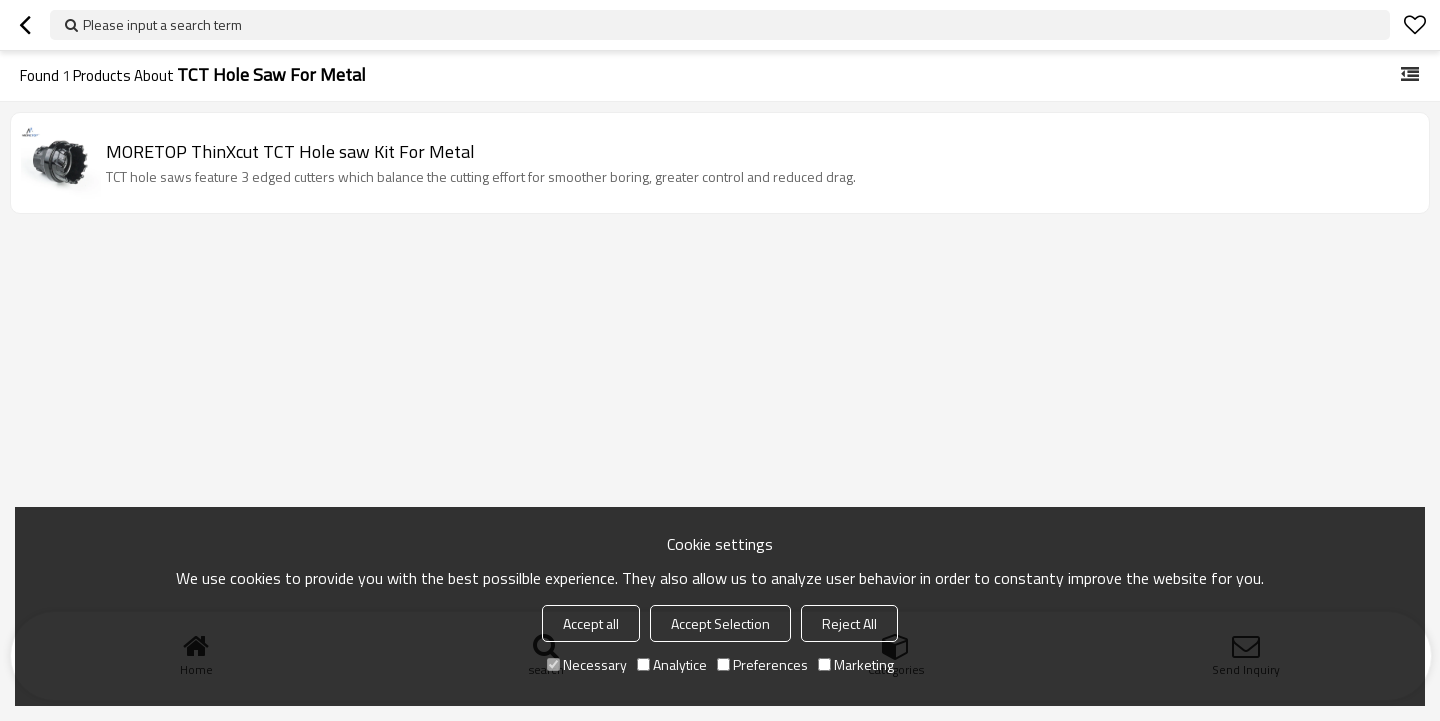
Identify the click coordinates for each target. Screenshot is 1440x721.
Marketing (856, 664)
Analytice (672, 664)
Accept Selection (720, 623)
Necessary (587, 664)
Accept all (591, 623)
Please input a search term (162, 24)
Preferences (762, 664)
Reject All (849, 623)
